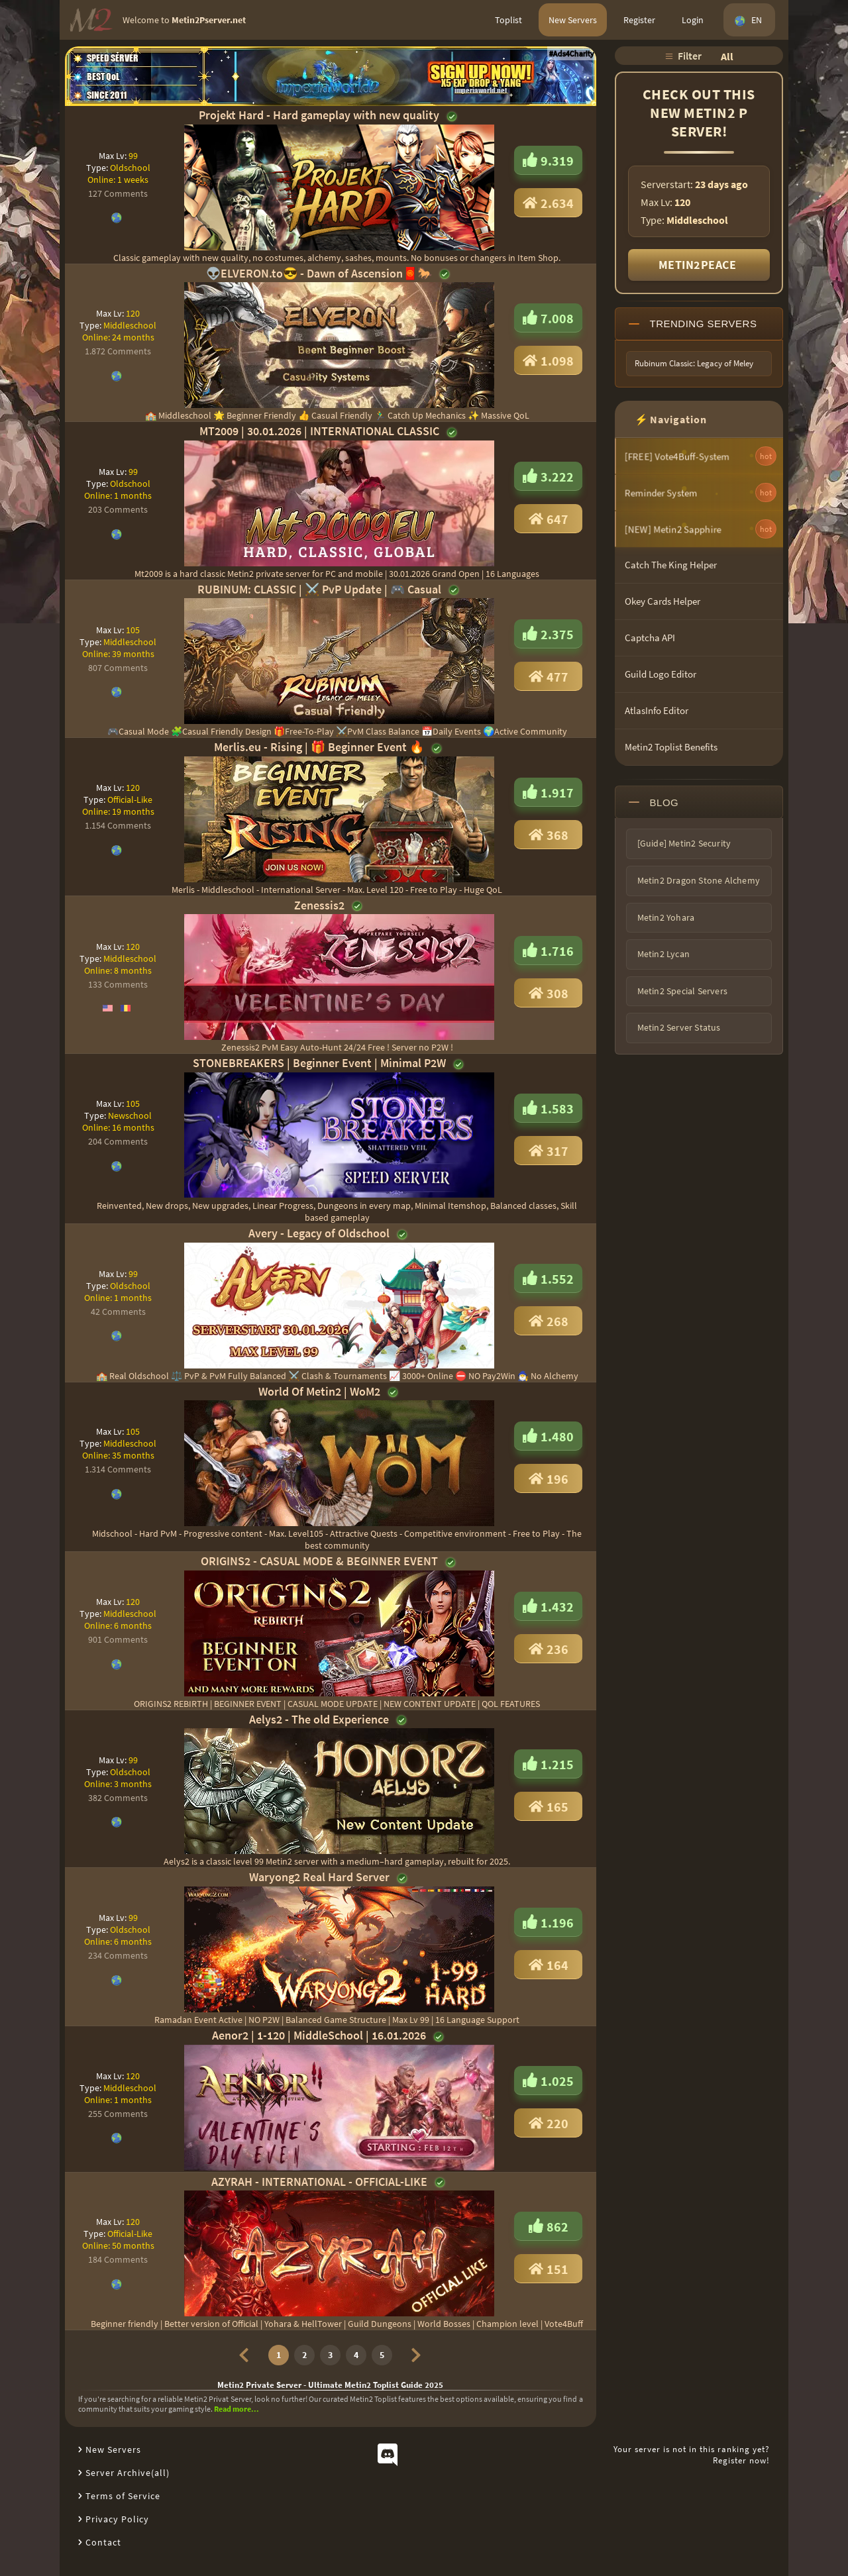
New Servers (573, 20)
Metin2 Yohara (666, 917)
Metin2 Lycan (663, 954)
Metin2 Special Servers (682, 991)
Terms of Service (122, 2496)
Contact (103, 2542)
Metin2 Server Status (679, 1027)
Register (639, 20)
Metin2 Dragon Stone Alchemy (698, 880)
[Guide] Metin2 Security (684, 843)
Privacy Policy (117, 2519)
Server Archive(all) (127, 2473)
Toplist (508, 20)
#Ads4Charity (571, 53)
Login (693, 20)
